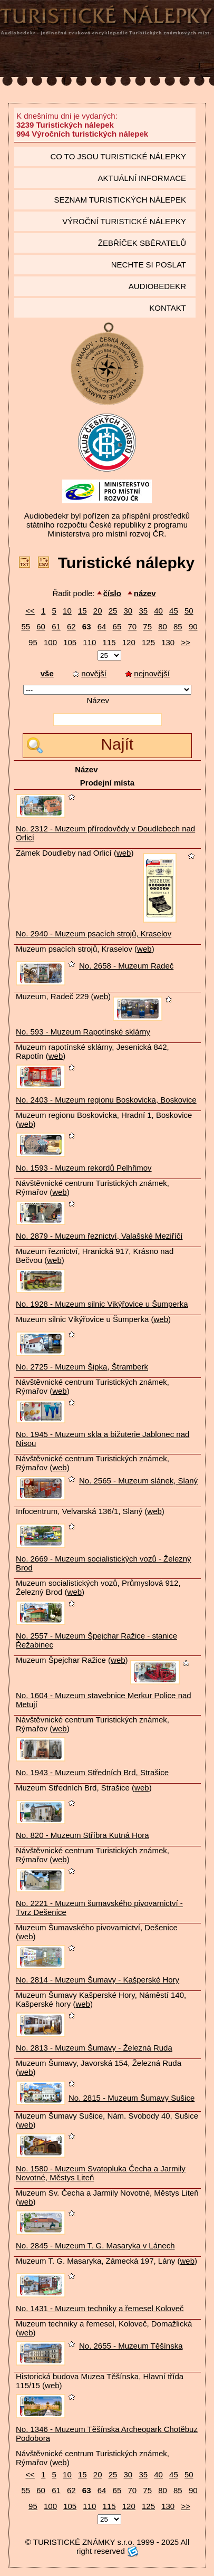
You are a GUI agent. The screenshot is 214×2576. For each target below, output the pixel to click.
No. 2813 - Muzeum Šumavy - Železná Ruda (94, 2047)
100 (50, 642)
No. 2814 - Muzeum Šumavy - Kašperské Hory (97, 1979)
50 (188, 610)
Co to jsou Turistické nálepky (118, 156)
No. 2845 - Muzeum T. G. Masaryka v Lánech (95, 2245)
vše (47, 673)
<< (30, 610)
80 (162, 626)
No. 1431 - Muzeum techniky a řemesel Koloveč (99, 2308)
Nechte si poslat (148, 264)
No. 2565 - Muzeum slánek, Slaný (138, 1480)
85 (177, 626)
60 (40, 626)
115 (109, 642)
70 (132, 626)
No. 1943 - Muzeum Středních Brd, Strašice (92, 1772)
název (145, 593)
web (123, 852)
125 (148, 642)
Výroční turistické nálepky (124, 221)
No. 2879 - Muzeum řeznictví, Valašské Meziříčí (99, 1235)
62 (71, 626)
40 (158, 610)
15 (82, 610)
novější (89, 673)
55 (25, 626)
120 (128, 642)
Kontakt (167, 307)
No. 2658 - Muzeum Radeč (126, 965)
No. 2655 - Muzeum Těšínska (130, 2345)
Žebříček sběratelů (142, 242)
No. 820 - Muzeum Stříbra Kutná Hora (82, 1835)
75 (147, 626)
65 (117, 626)
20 (97, 610)
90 (193, 626)
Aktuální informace (142, 178)
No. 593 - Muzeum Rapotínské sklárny (83, 1031)
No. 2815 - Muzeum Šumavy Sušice (131, 2097)
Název (97, 700)
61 (56, 626)
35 (143, 610)
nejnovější (147, 673)
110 (89, 642)
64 (102, 626)
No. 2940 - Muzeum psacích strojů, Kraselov (93, 933)
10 (67, 610)
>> (185, 642)
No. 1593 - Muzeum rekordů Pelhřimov (84, 1167)
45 (173, 610)
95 (32, 642)
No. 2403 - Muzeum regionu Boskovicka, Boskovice (106, 1099)
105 (69, 642)
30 (128, 610)
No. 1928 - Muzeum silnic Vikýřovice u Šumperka (102, 1303)
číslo (112, 593)
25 (113, 610)
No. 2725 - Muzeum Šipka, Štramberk (82, 1366)
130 (167, 642)
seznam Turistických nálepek (120, 199)
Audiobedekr (157, 286)
